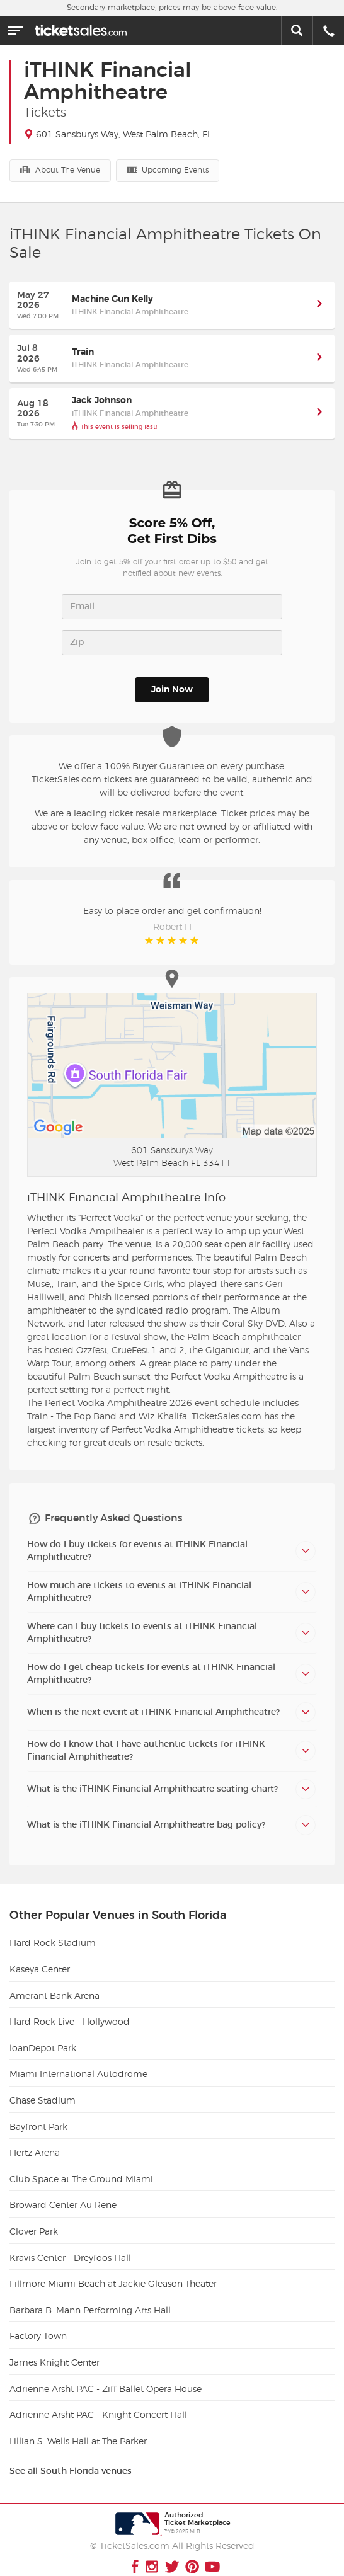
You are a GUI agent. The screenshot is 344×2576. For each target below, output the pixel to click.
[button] (319, 305)
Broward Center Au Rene (63, 2193)
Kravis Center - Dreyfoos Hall (70, 2245)
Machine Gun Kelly (112, 299)
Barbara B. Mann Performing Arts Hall (90, 2298)
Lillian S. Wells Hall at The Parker (78, 2429)
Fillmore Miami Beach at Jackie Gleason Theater (113, 2271)
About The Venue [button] (60, 169)
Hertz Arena (34, 2140)
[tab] (172, 1538)
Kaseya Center (39, 1957)
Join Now (172, 689)
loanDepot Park (42, 2036)
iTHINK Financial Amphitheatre (130, 311)
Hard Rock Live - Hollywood (69, 2009)
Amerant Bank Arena (54, 1983)
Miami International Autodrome (78, 2062)
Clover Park (33, 2219)
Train (83, 352)
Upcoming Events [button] (168, 169)
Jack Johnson (102, 400)
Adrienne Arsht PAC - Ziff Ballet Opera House (105, 2377)
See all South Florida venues (70, 2458)
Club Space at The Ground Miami (81, 2167)
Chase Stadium (42, 2088)
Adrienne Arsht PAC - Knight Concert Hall (98, 2402)
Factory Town (38, 2324)
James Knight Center (54, 2350)
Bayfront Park (38, 2114)
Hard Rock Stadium (52, 1930)
